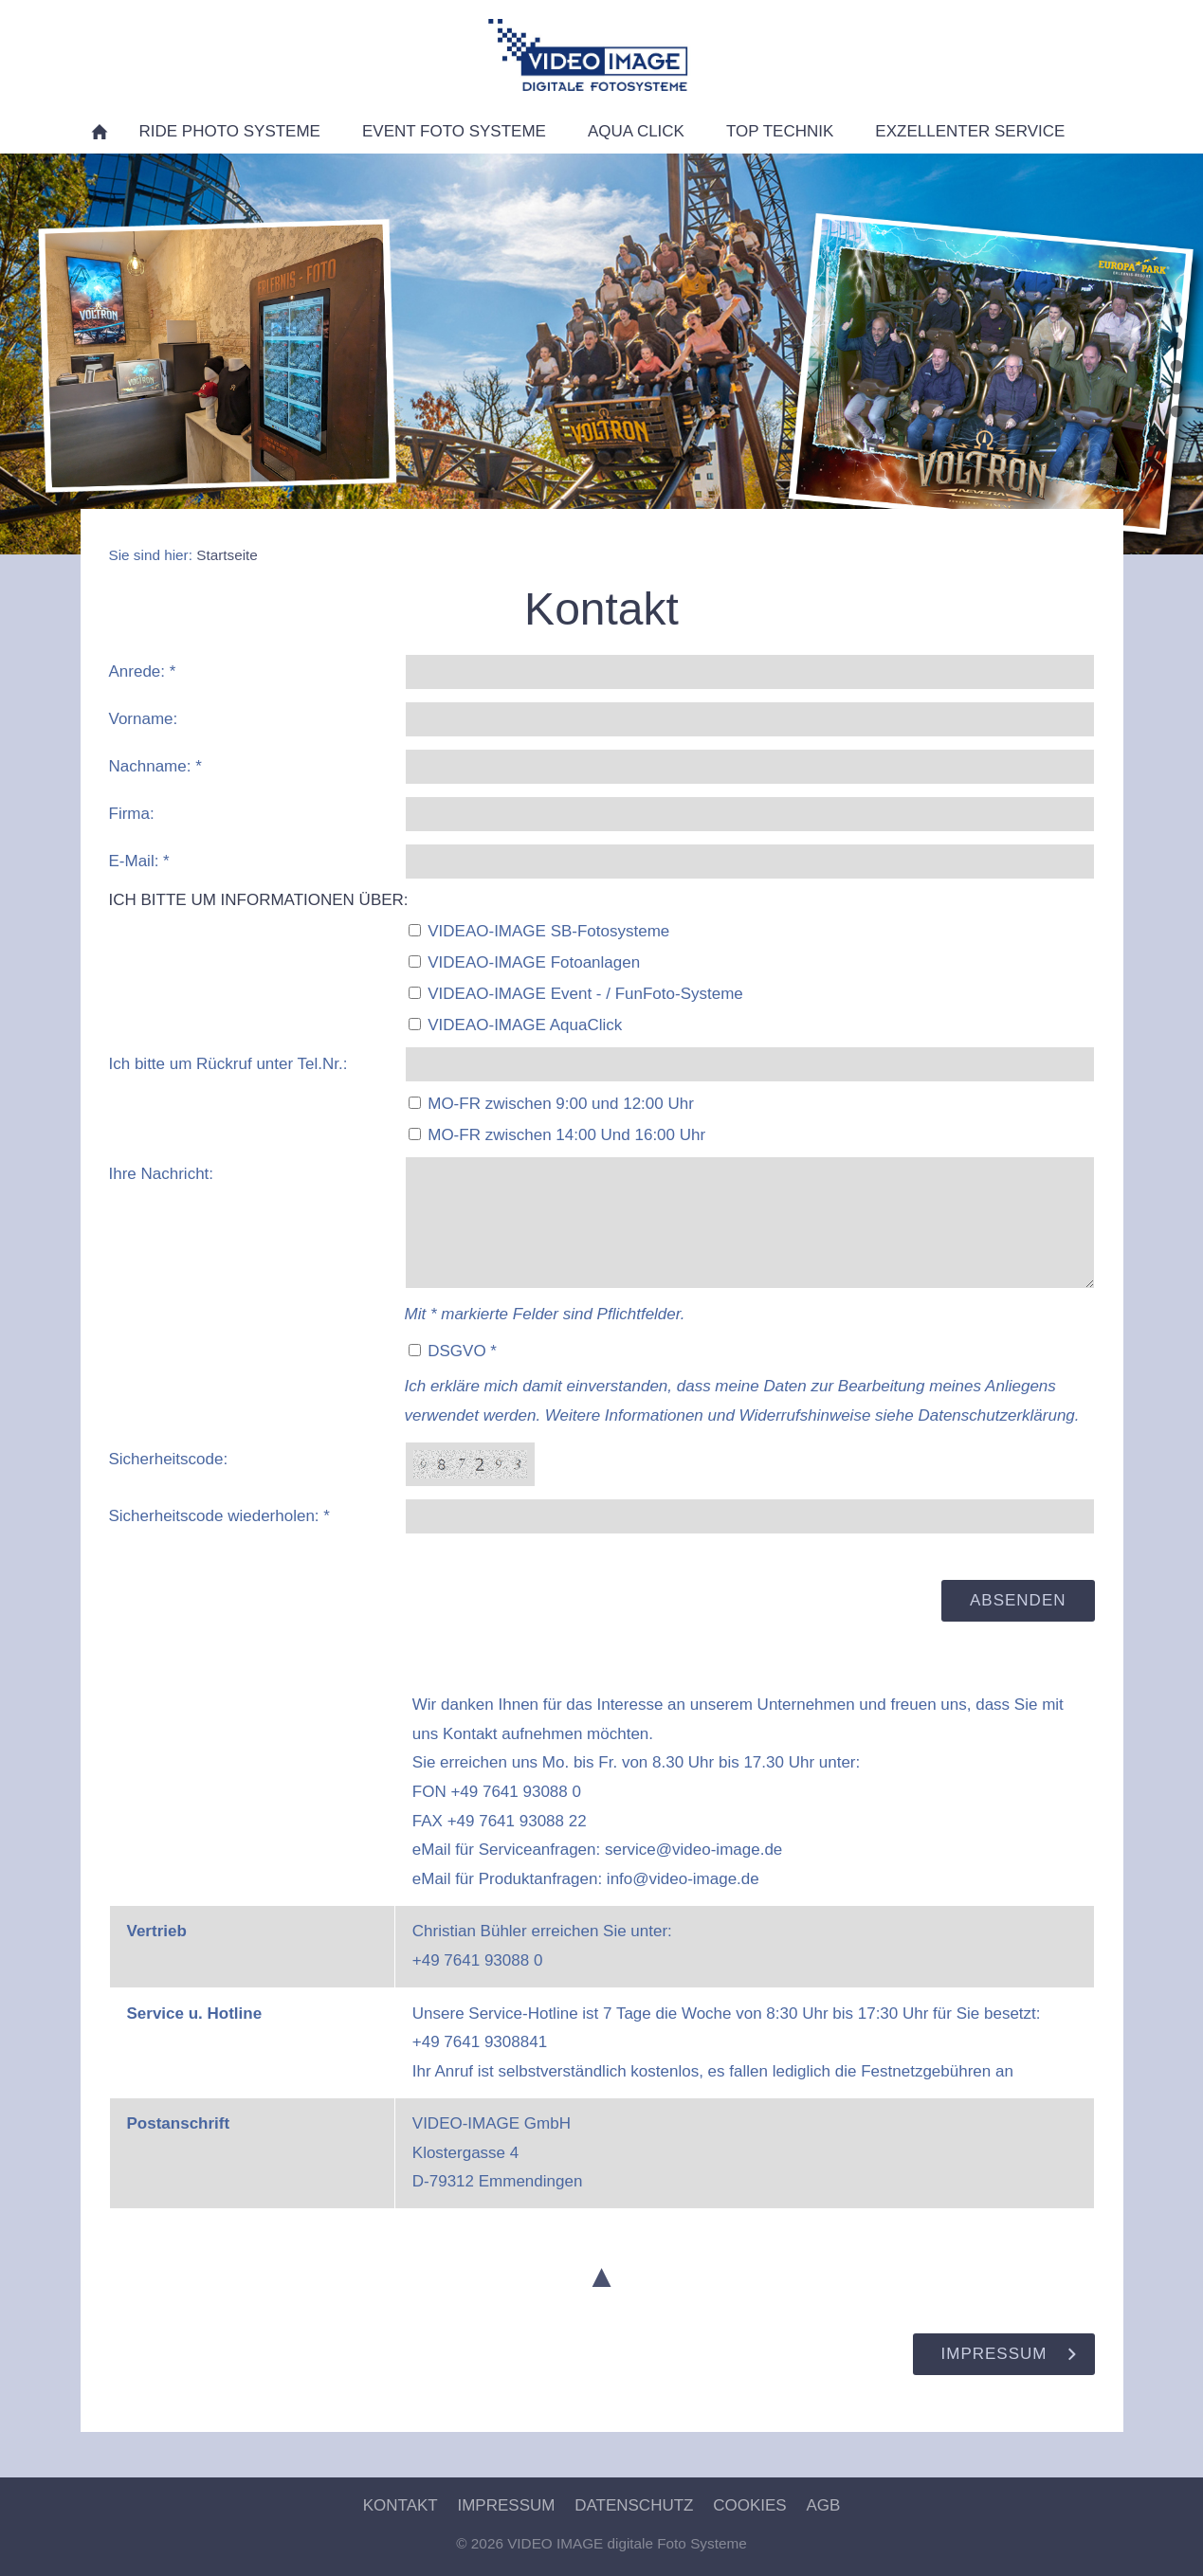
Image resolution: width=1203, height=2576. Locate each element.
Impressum (506, 2505)
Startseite (227, 555)
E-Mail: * (139, 861)
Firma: (132, 814)
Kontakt (400, 2505)
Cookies (749, 2505)
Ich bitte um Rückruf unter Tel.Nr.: (228, 1064)
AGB (823, 2505)
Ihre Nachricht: (161, 1174)
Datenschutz (633, 2505)
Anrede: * (142, 671)
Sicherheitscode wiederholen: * (219, 1516)
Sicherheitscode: (168, 1459)
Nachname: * (155, 766)
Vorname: (143, 719)
